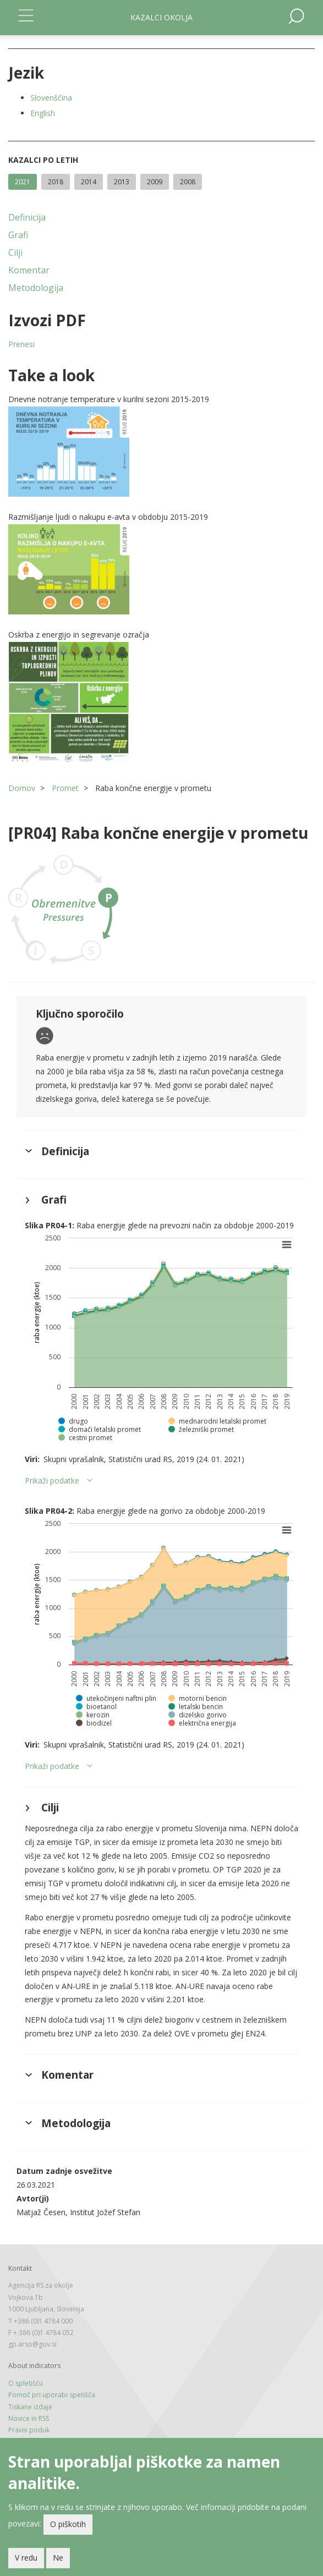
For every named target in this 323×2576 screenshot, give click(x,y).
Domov (21, 788)
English (42, 113)
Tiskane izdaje (30, 2407)
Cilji (15, 252)
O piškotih (68, 2527)
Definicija (27, 217)
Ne (58, 2561)
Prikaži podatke (52, 1480)
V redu (26, 2561)
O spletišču (25, 2383)
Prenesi (21, 344)
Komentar (29, 270)
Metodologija (35, 288)
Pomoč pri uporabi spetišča (51, 2394)
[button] (161, 452)
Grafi (18, 235)
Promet (65, 788)
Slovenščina (51, 97)
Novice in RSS (28, 2418)
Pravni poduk (29, 2430)
